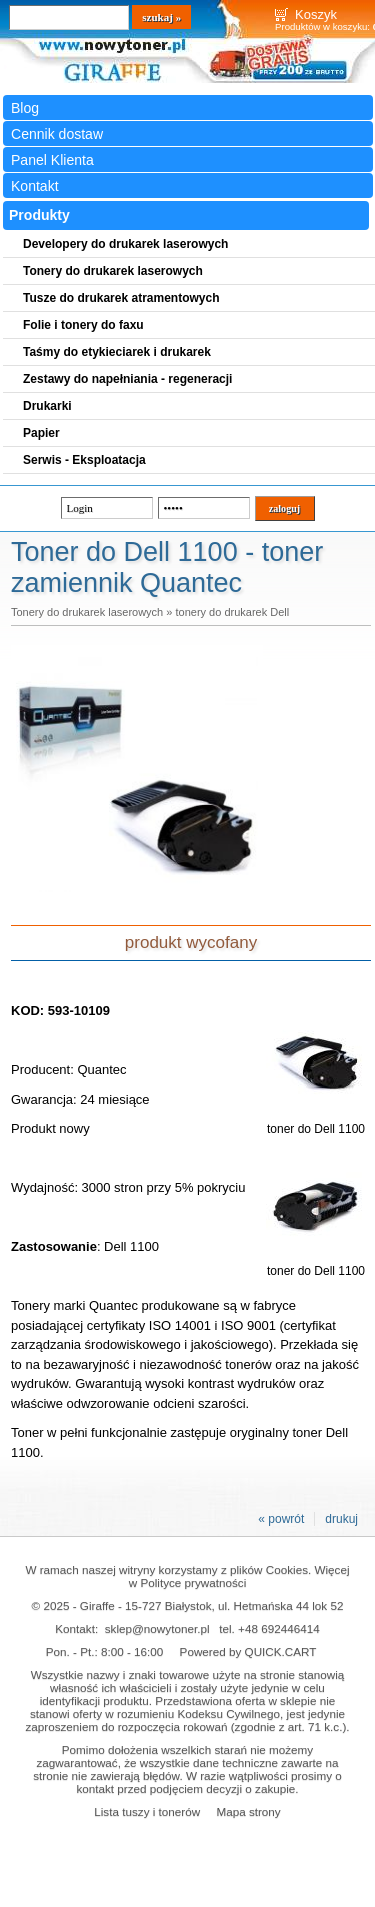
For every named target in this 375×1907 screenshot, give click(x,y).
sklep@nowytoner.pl (157, 1628)
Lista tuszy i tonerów (147, 1811)
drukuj (341, 1519)
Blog (25, 108)
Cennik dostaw (57, 134)
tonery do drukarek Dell (232, 612)
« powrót (281, 1519)
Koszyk (316, 14)
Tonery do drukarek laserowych (87, 612)
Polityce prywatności (193, 1582)
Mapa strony (248, 1811)
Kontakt (35, 186)
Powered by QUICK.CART (248, 1651)
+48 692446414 (279, 1628)
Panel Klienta (52, 160)
